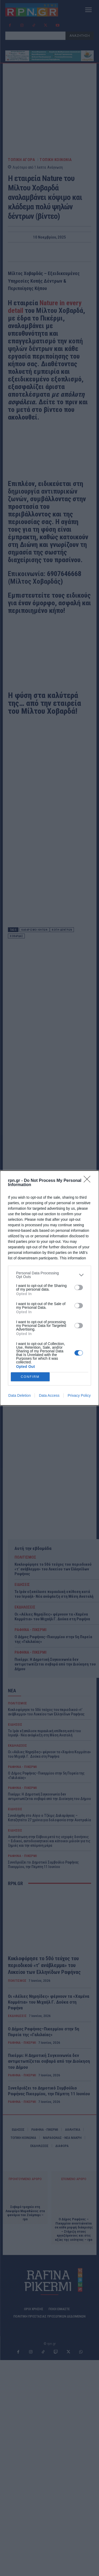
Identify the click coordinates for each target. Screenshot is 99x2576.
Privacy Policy (79, 1395)
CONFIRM (30, 1377)
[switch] (78, 1287)
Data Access (49, 1395)
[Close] (89, 1181)
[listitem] (49, 1275)
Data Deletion (19, 1395)
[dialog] (49, 1288)
